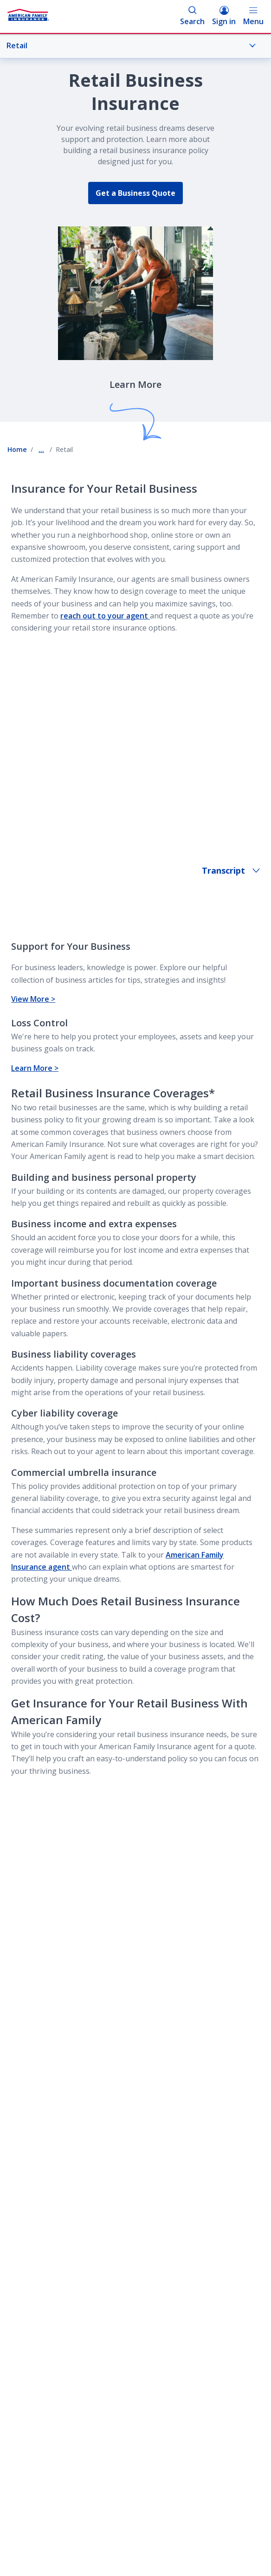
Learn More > (34, 1068)
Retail (131, 45)
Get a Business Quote (135, 193)
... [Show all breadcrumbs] (41, 449)
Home (17, 449)
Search (192, 16)
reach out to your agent (105, 616)
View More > (33, 999)
